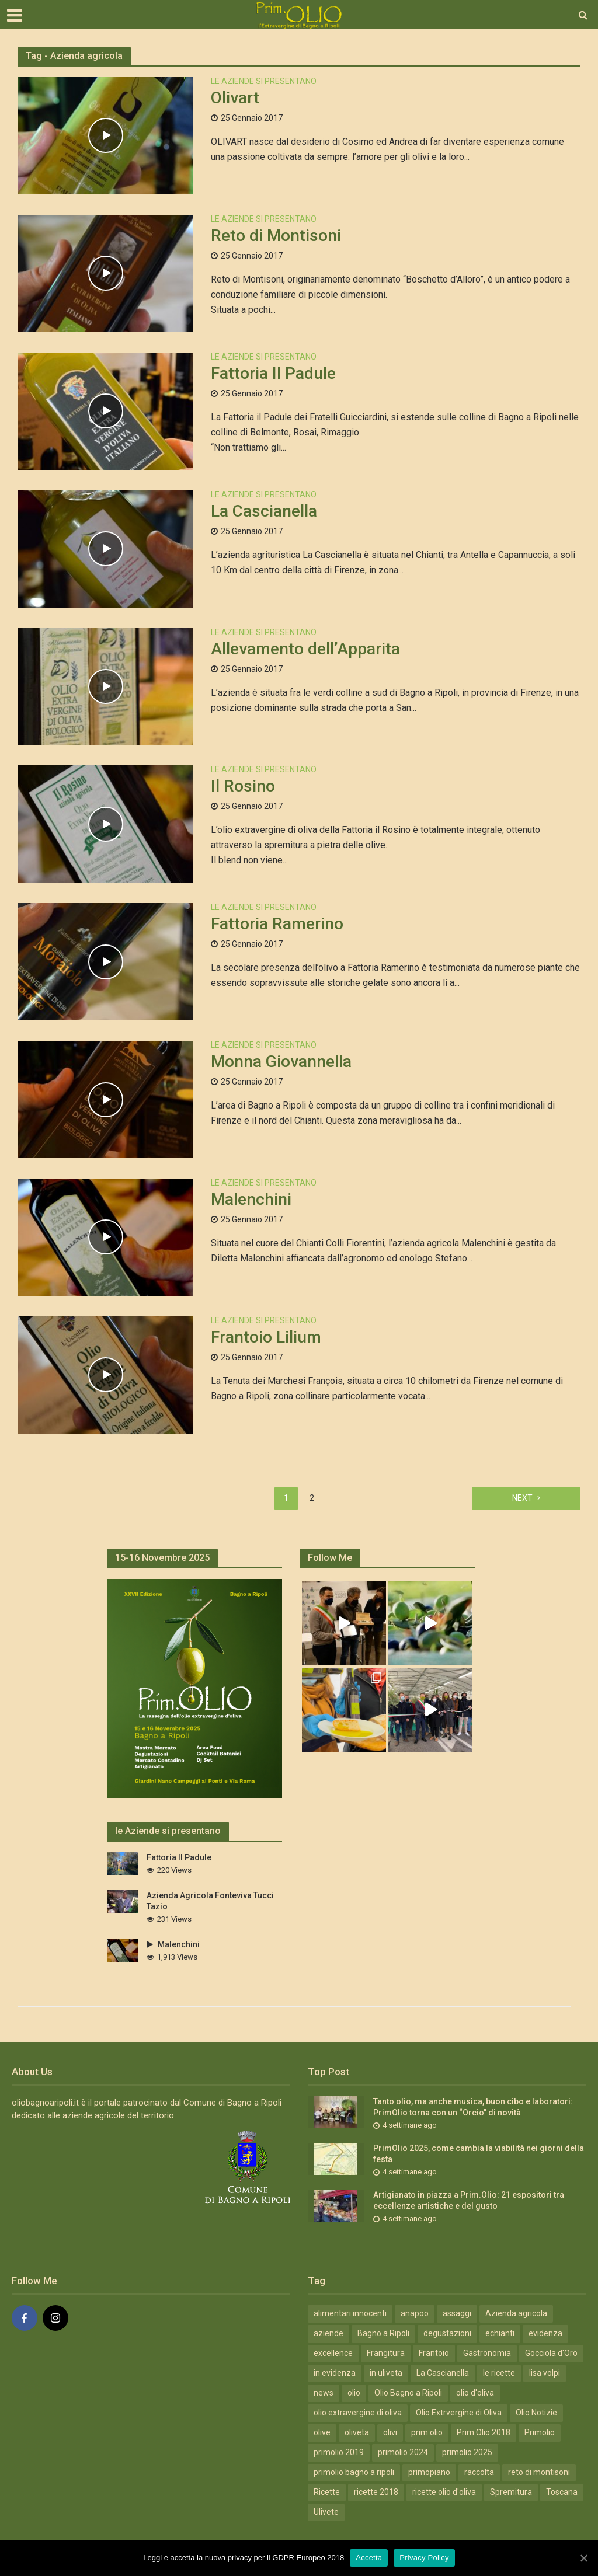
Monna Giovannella (281, 1061)
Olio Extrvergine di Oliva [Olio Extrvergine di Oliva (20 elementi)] (459, 2412)
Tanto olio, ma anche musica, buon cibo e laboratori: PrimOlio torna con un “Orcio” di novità (473, 2107)
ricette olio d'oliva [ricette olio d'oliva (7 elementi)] (444, 2492)
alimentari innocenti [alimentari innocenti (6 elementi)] (350, 2313)
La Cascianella (264, 511)
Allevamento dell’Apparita (305, 648)
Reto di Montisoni (276, 235)
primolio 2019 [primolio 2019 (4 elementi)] (339, 2452)
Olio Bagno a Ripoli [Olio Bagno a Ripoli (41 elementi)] (408, 2392)
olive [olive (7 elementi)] (322, 2432)
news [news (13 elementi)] (323, 2392)
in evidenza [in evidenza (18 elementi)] (335, 2373)
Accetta (369, 2557)
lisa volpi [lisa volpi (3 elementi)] (544, 2373)
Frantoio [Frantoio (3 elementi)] (434, 2353)
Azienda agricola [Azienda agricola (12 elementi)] (516, 2313)
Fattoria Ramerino (277, 923)
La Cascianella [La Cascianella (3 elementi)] (442, 2373)
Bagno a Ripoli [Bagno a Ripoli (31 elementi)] (383, 2333)
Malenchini (251, 1199)
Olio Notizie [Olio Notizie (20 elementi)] (536, 2412)
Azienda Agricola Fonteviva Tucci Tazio (210, 1901)
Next (522, 1498)
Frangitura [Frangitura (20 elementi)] (386, 2353)
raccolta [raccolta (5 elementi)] (479, 2472)
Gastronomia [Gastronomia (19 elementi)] (487, 2353)
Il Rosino (243, 786)
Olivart (235, 97)
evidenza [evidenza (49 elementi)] (545, 2333)
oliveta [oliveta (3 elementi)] (357, 2432)
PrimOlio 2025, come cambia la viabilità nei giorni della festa (478, 2153)
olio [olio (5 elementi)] (353, 2392)
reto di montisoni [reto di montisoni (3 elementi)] (539, 2472)
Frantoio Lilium (266, 1337)
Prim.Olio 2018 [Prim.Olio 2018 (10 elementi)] (483, 2432)
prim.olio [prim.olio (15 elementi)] (427, 2432)
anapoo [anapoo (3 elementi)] (415, 2313)
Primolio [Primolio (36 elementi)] (539, 2432)
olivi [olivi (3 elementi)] (390, 2432)
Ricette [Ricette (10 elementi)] (327, 2492)
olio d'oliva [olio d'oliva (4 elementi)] (475, 2392)
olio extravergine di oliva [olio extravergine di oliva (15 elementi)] (358, 2412)
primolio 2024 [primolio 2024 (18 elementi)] (403, 2452)
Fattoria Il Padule (273, 373)
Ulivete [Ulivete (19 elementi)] (326, 2511)
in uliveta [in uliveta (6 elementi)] (386, 2373)
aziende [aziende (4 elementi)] (328, 2333)
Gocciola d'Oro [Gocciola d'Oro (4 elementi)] (551, 2353)
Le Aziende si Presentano (264, 81)
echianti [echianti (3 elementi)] (499, 2333)
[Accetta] (583, 2558)
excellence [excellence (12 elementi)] (333, 2353)
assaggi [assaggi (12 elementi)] (457, 2313)
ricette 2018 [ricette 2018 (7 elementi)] (376, 2492)
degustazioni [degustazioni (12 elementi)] (447, 2333)
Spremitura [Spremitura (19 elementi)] (511, 2492)
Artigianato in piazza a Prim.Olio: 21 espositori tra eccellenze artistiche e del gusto (468, 2200)
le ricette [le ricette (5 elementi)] (499, 2373)
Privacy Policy (423, 2557)
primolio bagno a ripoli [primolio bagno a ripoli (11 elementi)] (354, 2472)
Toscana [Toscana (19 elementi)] (562, 2492)
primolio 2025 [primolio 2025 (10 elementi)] (467, 2452)
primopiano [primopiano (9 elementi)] (429, 2472)
